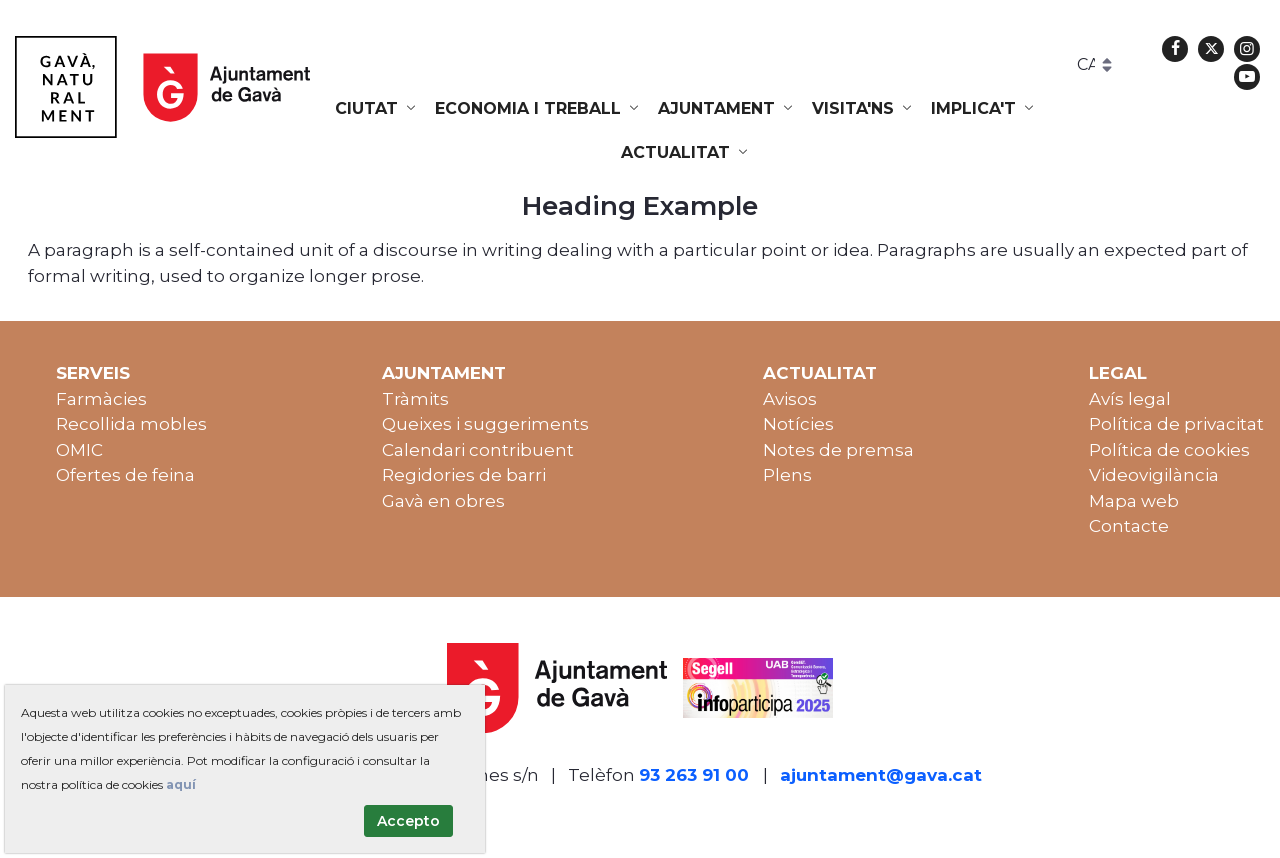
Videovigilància (1154, 475)
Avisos (790, 399)
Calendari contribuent (478, 450)
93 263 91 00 (694, 775)
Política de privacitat (1176, 424)
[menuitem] (377, 109)
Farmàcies (101, 399)
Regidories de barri (464, 475)
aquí (181, 784)
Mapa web (1134, 501)
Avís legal (1130, 399)
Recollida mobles (131, 424)
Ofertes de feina (125, 475)
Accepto (408, 821)
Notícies (798, 424)
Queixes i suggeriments (485, 424)
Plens (787, 475)
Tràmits (415, 399)
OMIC (79, 450)
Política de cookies (1169, 450)
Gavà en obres (443, 501)
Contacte (1129, 526)
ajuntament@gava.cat (881, 775)
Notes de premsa (838, 450)
